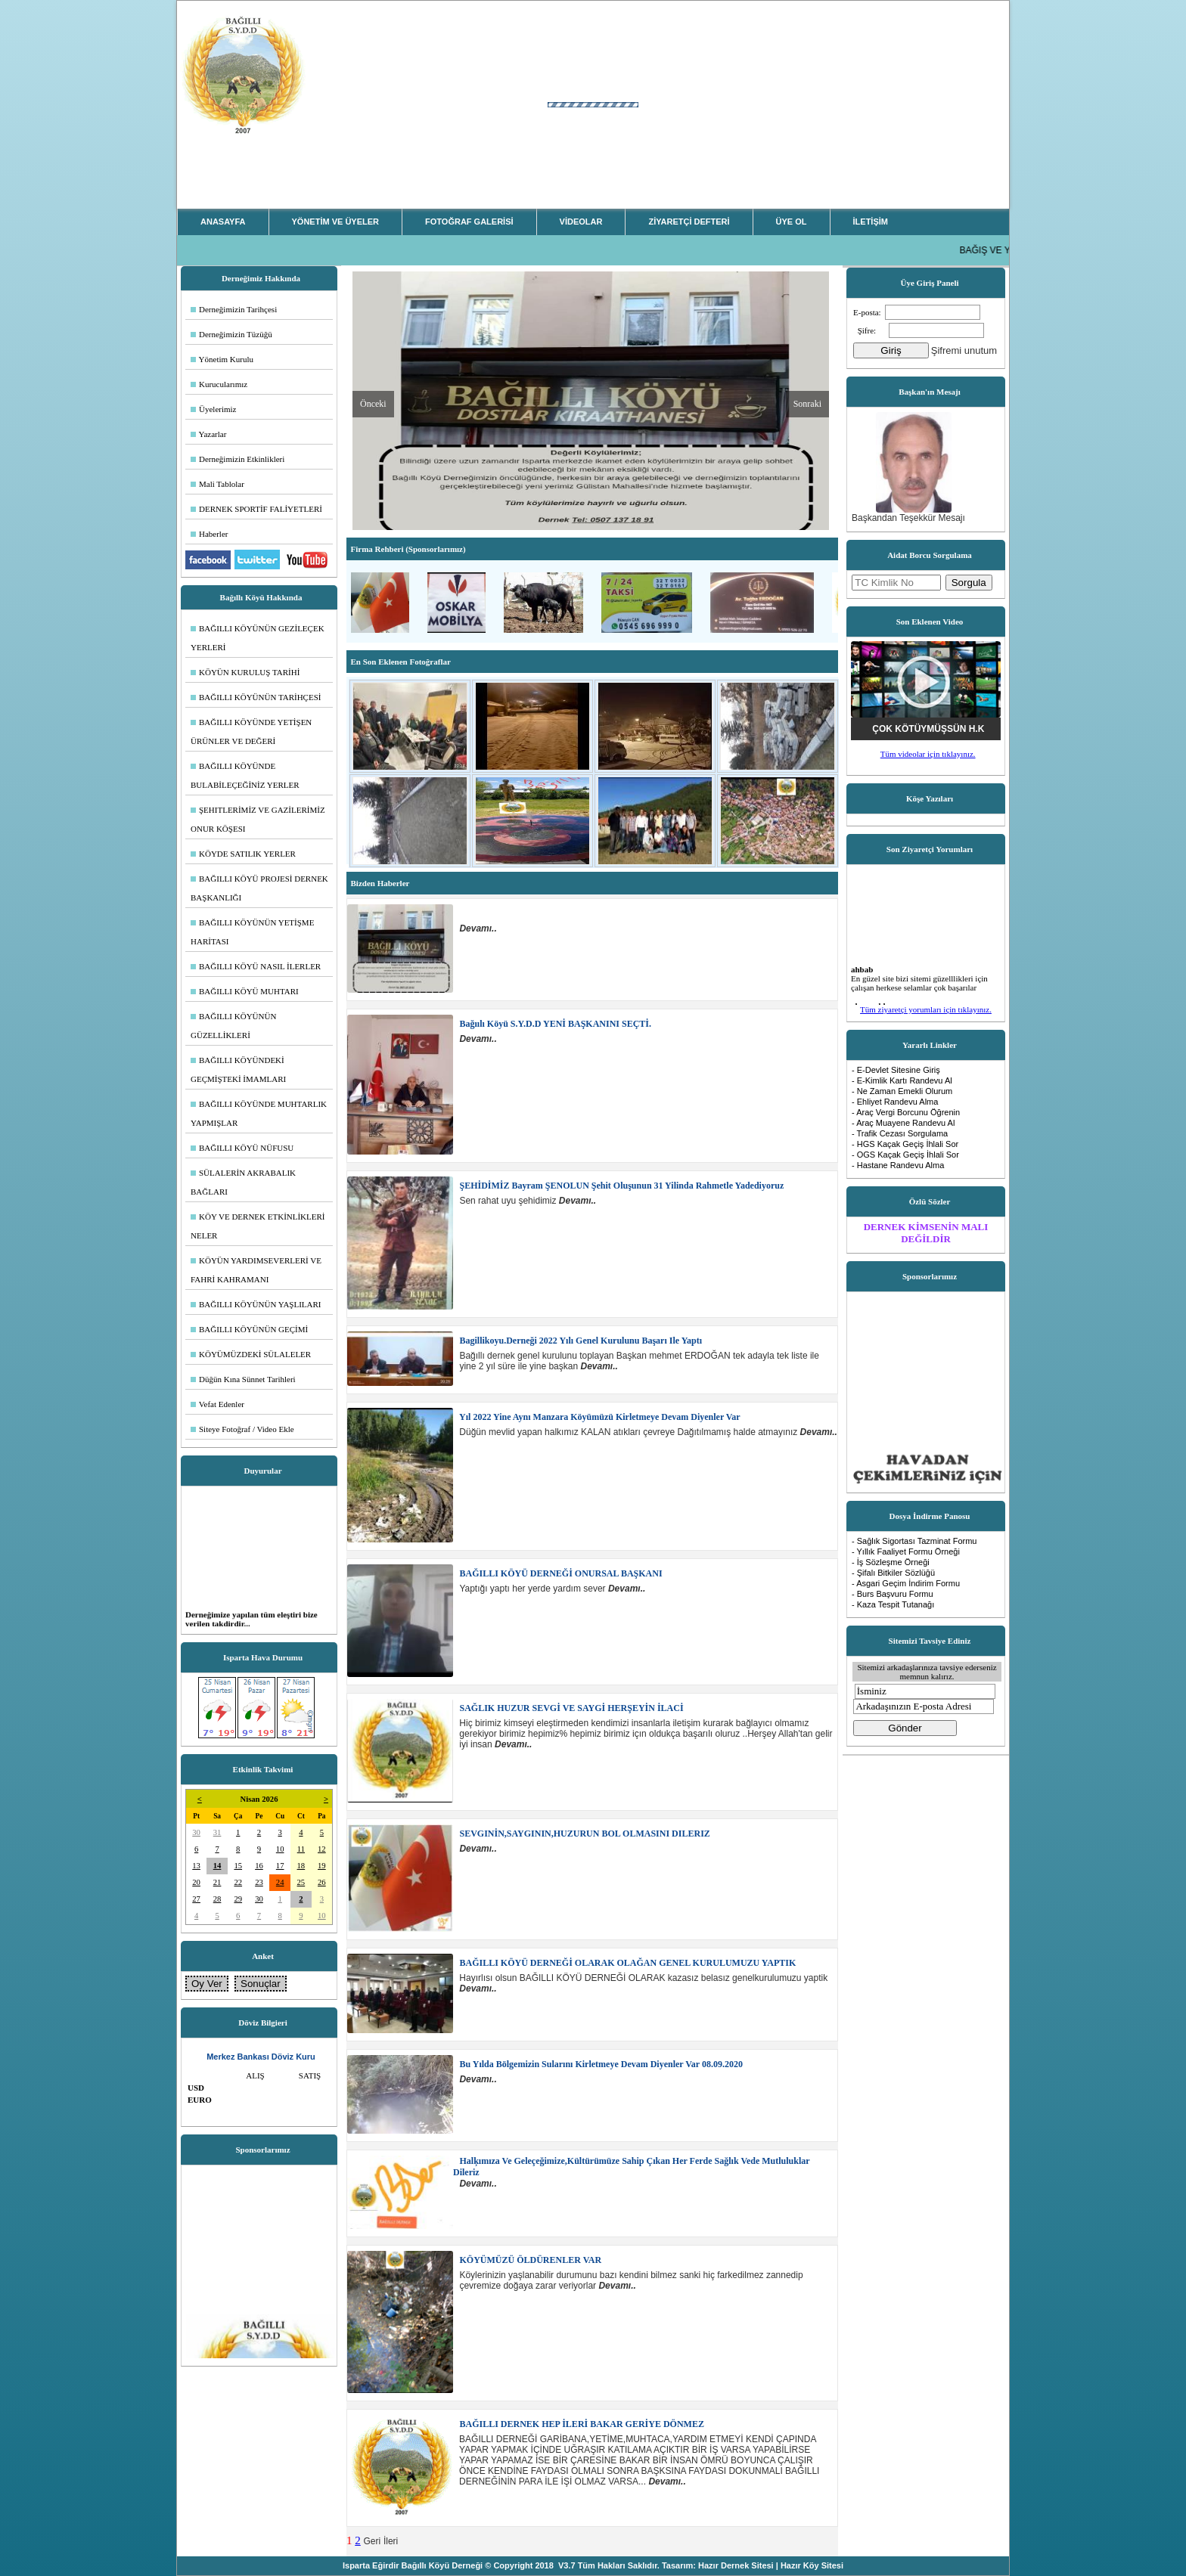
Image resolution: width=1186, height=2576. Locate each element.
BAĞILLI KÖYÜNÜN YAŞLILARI (256, 1304)
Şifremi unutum (964, 350)
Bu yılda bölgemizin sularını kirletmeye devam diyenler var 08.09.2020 (600, 2064)
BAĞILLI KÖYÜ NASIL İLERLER (256, 966)
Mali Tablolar (217, 483)
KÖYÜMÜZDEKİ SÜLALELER (251, 1354)
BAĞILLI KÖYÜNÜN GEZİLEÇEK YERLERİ (257, 638)
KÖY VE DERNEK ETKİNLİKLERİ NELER (258, 1226)
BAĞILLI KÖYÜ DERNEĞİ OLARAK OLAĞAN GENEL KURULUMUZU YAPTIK (627, 1963)
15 (238, 1865)
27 (196, 1899)
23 (259, 1882)
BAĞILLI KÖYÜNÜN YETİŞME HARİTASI (252, 932)
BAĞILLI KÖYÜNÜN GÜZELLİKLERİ (233, 1026)
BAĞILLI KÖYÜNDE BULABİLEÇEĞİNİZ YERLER (245, 775)
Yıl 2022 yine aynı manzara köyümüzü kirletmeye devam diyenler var (599, 1417)
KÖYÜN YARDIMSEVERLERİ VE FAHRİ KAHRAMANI (256, 1270)
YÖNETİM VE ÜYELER (336, 221)
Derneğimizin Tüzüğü (231, 334)
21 (217, 1882)
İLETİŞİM (870, 221)
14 (217, 1865)
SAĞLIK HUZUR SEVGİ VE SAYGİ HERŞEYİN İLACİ (571, 1708)
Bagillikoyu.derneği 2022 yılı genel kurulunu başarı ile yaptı (580, 1340)
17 (280, 1865)
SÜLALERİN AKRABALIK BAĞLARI (243, 1182)
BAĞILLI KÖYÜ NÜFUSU (242, 1147)
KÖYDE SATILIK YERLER (243, 853)
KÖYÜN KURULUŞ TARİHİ (245, 672)
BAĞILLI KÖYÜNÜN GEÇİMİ (249, 1329)
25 (301, 1882)
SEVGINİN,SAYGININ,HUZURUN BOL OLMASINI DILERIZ (584, 1833)
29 (238, 1899)
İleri (390, 2541)
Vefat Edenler (217, 1404)
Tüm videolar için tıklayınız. (928, 753)
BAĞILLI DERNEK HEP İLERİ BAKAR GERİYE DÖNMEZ (581, 2424)
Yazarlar (208, 434)
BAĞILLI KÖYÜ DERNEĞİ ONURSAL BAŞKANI (560, 1573)
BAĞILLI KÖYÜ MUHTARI (245, 991)
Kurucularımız (219, 384)
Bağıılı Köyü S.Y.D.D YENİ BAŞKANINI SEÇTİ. (555, 1023)
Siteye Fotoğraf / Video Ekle (242, 1429)
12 (322, 1849)
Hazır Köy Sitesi (812, 2565)
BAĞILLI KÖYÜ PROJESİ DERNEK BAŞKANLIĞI (259, 888)
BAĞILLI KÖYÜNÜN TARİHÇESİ (256, 697)
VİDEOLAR (581, 221)
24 (280, 1882)
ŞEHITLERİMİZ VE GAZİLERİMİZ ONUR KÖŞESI (258, 819)
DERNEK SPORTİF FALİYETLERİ (256, 508)
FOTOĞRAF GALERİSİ (469, 221)
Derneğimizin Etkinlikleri (237, 458)
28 (217, 1899)
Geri (372, 2541)
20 (196, 1882)
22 (238, 1882)
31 (217, 1832)
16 (259, 1865)
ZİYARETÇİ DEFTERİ (688, 221)
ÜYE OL (791, 221)
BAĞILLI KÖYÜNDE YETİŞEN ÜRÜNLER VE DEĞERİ (251, 732)
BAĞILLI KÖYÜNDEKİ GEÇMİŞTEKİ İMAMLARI (238, 1069)
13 (196, 1865)
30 (196, 1832)
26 (322, 1882)
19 (322, 1865)
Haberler (209, 533)
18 (301, 1865)
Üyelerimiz (213, 409)
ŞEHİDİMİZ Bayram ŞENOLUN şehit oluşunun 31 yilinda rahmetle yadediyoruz (621, 1185)
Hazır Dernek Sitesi (736, 2565)
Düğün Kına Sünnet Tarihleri (243, 1379)
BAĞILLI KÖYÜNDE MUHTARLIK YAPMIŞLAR (259, 1113)
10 (280, 1849)
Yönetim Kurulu (222, 359)
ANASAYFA (223, 221)
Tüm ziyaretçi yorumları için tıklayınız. (926, 1009)
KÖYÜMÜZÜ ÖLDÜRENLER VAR (530, 2260)
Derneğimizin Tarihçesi (234, 309)
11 (301, 1849)
